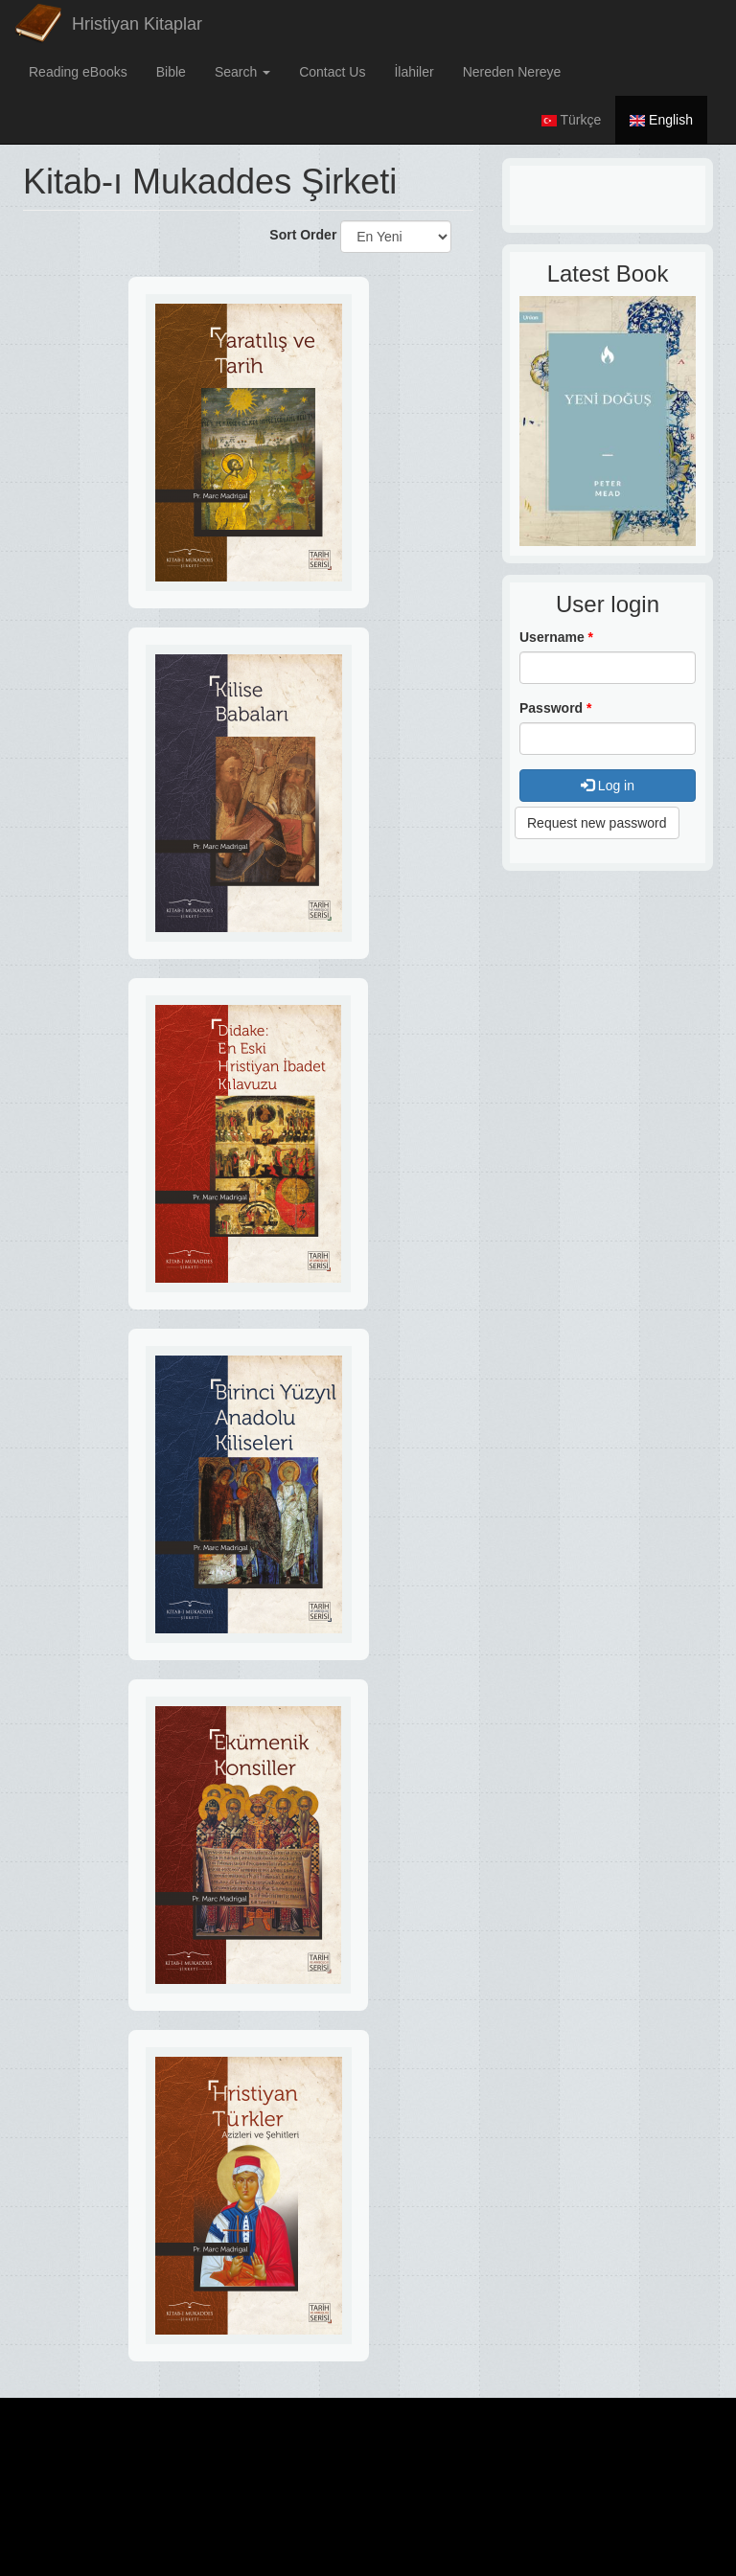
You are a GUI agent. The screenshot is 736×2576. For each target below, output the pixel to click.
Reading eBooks (78, 72)
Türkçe (571, 119)
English (661, 119)
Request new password (597, 823)
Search (242, 72)
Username (556, 637)
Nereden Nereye (512, 72)
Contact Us (332, 72)
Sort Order (302, 234)
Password (555, 708)
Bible (171, 72)
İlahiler (413, 72)
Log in (607, 785)
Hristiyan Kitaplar (137, 24)
